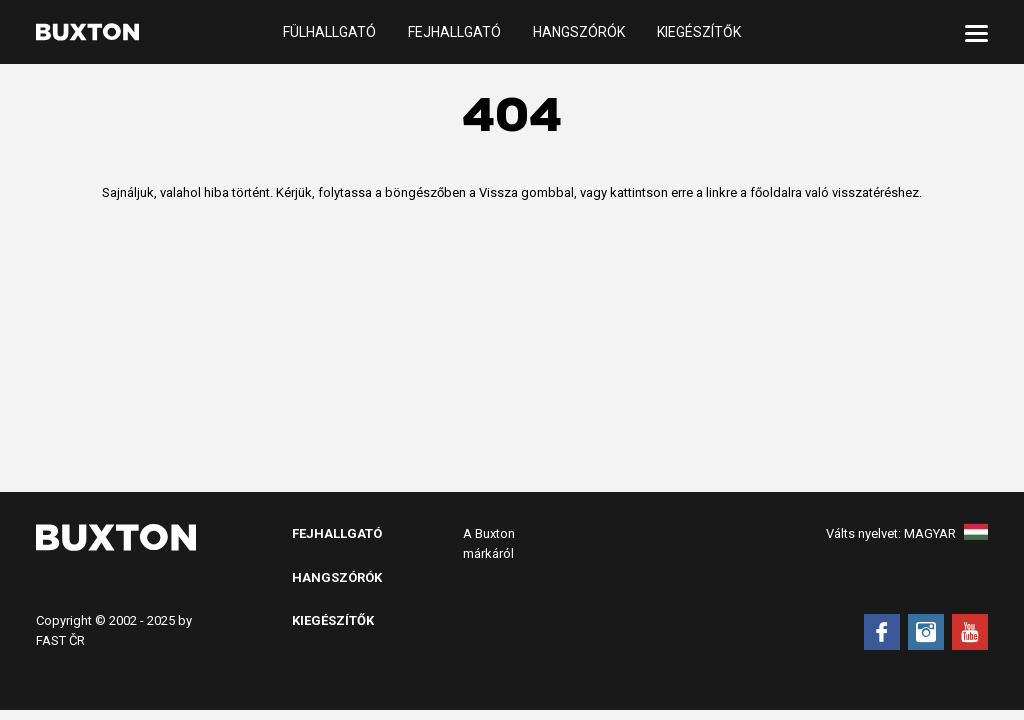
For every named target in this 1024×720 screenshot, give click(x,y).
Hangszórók (579, 32)
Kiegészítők (699, 32)
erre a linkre (704, 192)
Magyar (946, 533)
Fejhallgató (454, 32)
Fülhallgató (329, 32)
